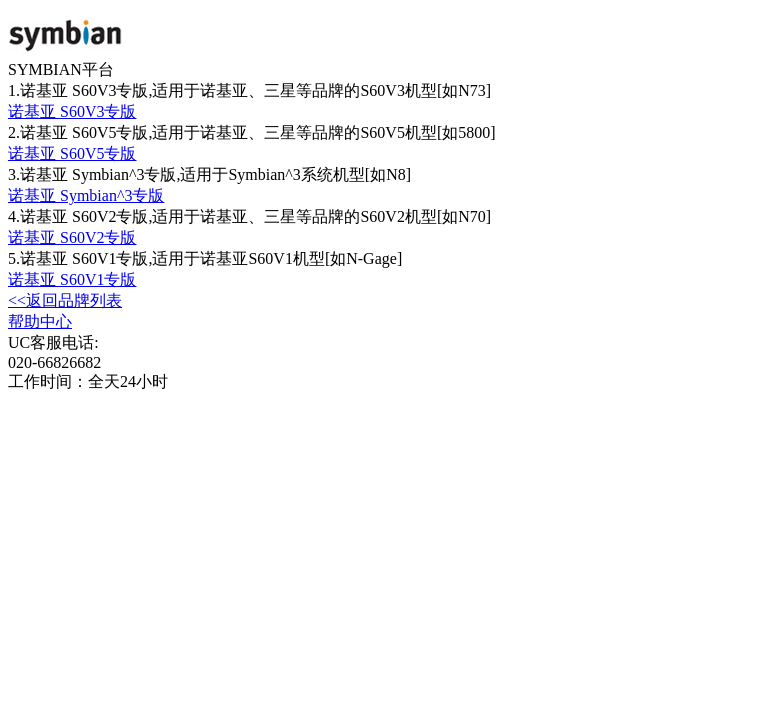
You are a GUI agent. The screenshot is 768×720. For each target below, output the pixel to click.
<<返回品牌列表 (65, 300)
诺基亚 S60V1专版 (72, 279)
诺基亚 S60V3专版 (72, 111)
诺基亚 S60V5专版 (72, 153)
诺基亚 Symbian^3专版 (86, 195)
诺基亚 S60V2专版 (72, 237)
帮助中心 (40, 321)
